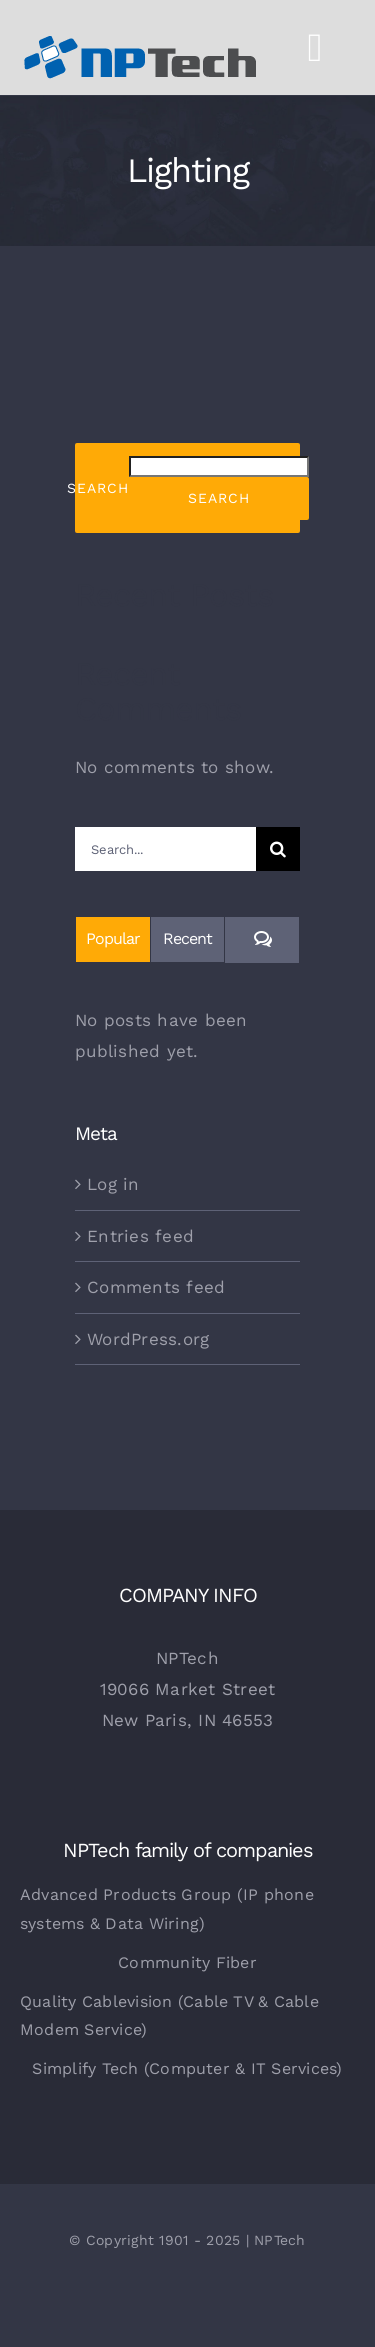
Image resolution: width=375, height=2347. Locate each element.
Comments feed (156, 1287)
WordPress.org (148, 1339)
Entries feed (140, 1236)
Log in (113, 1184)
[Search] (278, 849)
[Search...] (165, 849)
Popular (113, 938)
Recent (187, 938)
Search (98, 488)
